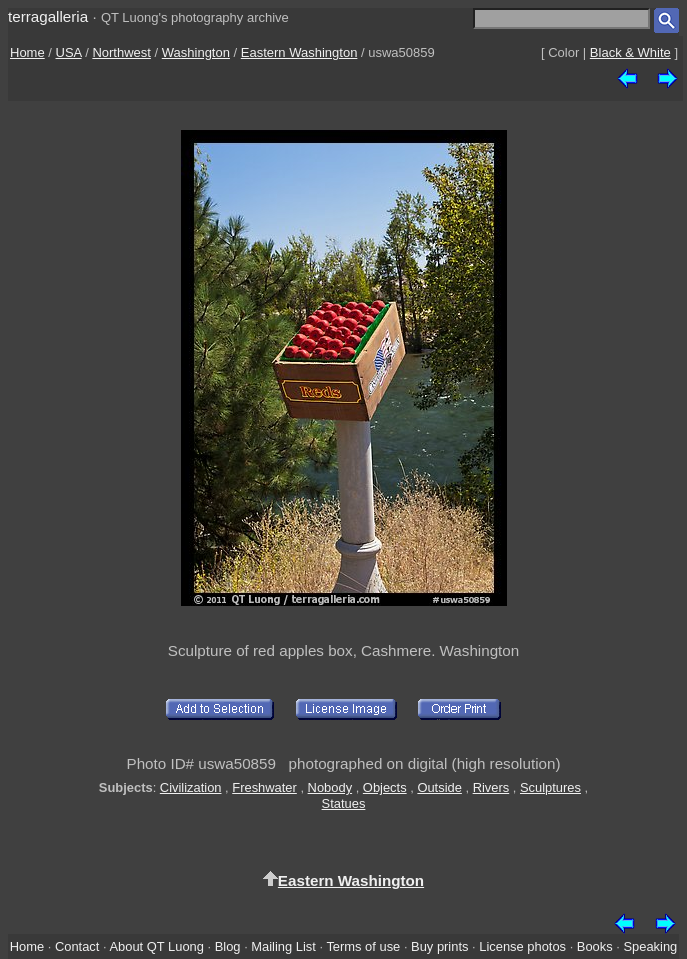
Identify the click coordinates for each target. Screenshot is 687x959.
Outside (439, 787)
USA (69, 52)
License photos (522, 946)
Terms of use (363, 946)
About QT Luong (156, 946)
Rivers (491, 787)
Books (595, 946)
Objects (385, 787)
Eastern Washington (299, 52)
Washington (196, 52)
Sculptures (550, 787)
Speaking (650, 946)
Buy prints (439, 946)
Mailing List (283, 946)
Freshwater (264, 787)
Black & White (630, 52)
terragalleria (48, 16)
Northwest (121, 52)
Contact (77, 946)
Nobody (330, 787)
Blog (228, 946)
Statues (344, 803)
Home (27, 52)
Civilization (191, 787)
